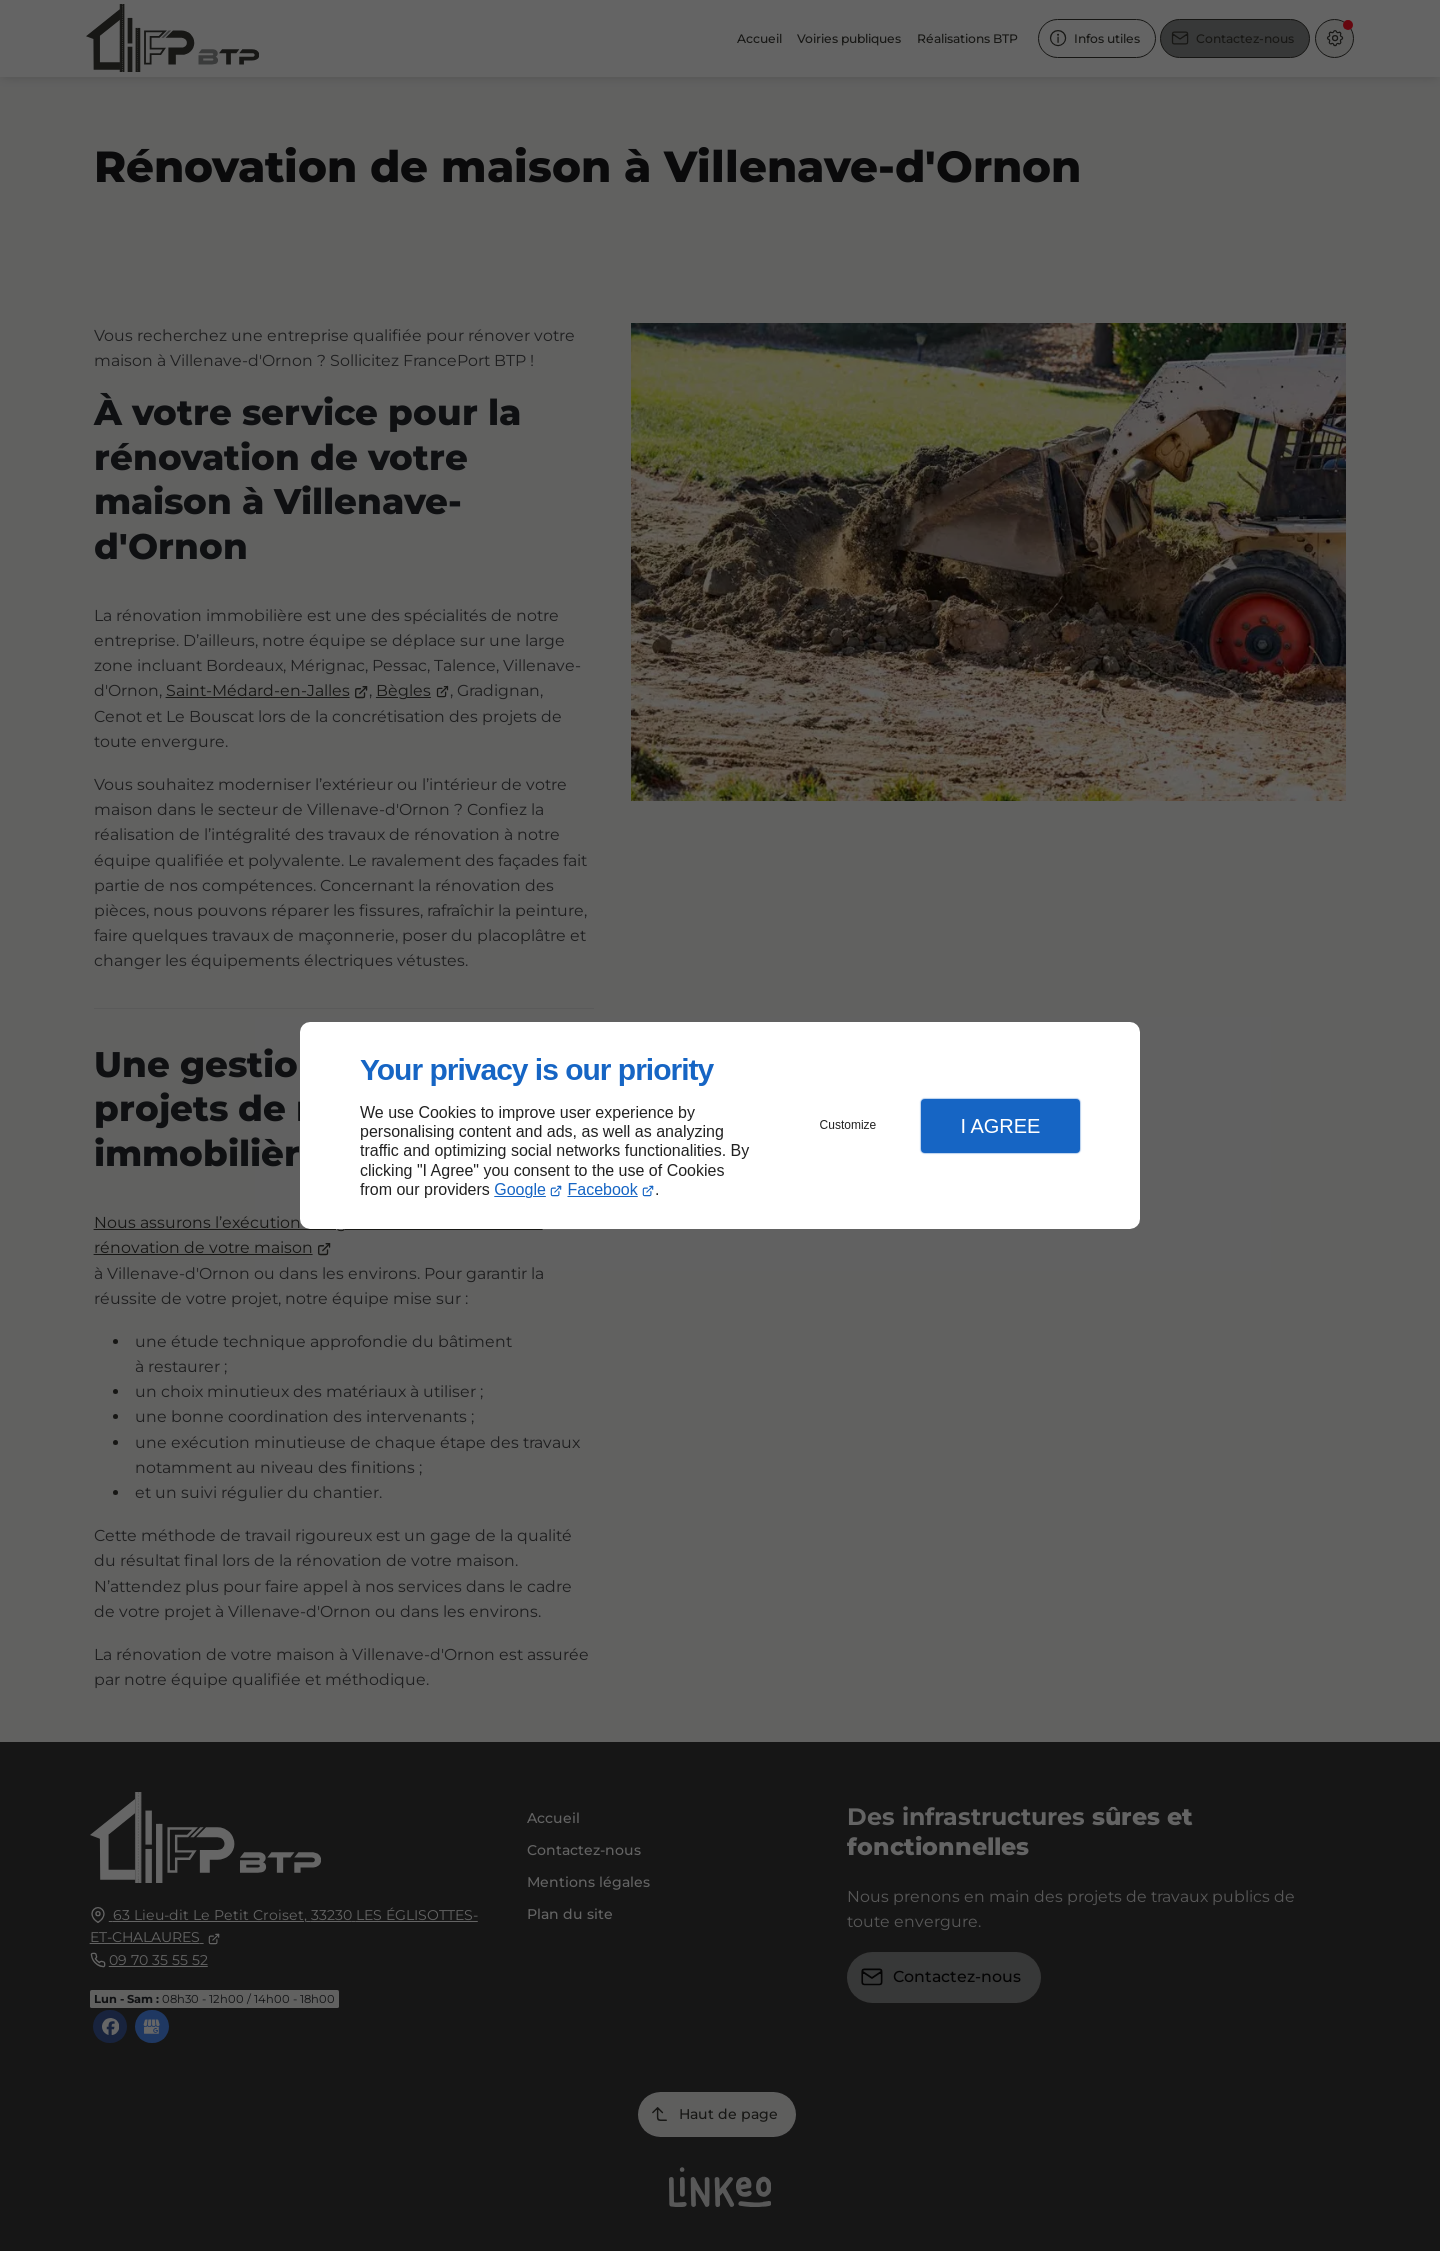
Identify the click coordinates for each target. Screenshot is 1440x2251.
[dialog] (720, 1125)
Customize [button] (848, 1125)
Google (520, 1189)
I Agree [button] (1000, 1126)
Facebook (603, 1189)
